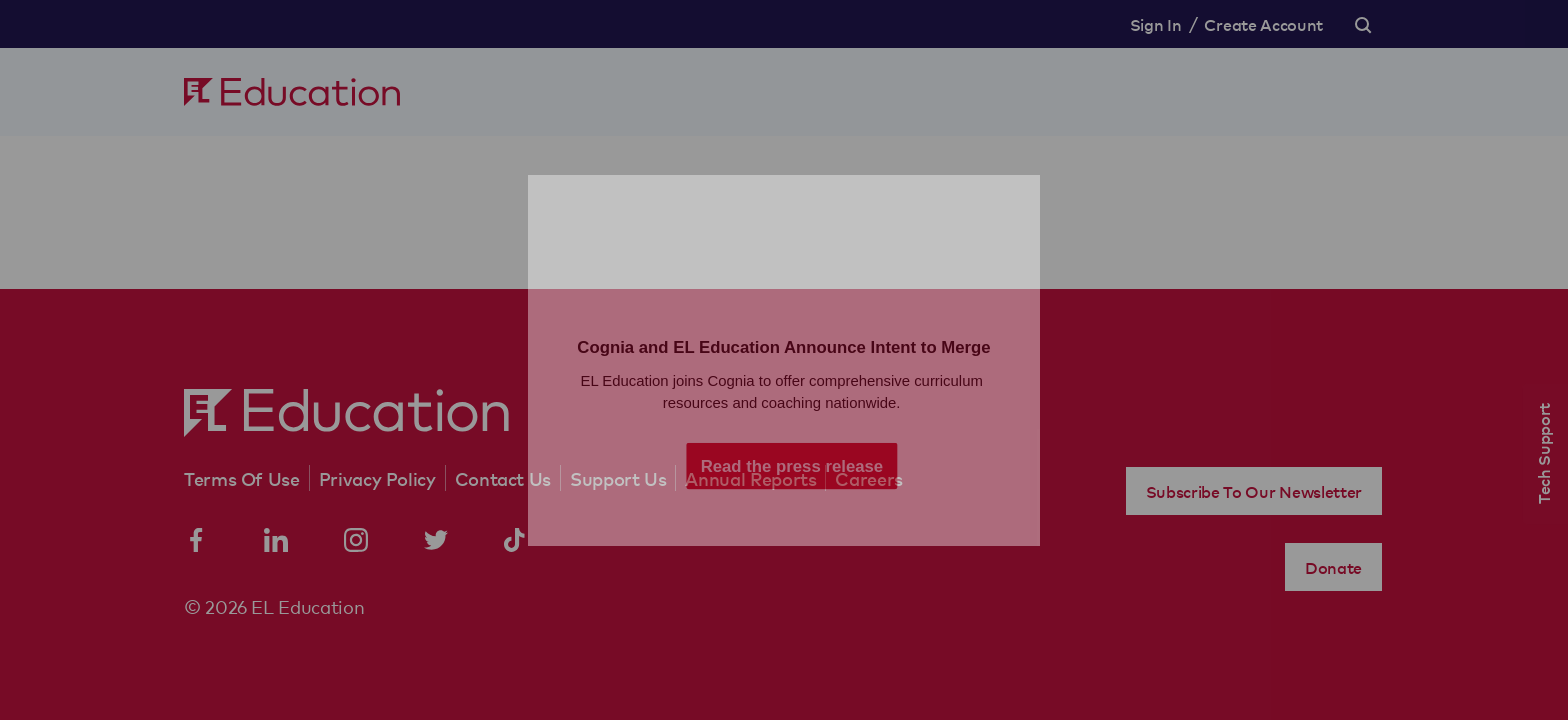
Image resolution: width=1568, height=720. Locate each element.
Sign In (1156, 24)
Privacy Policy (377, 478)
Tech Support (1543, 453)
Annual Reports (750, 478)
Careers (868, 478)
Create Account (1263, 24)
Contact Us (503, 478)
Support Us (618, 478)
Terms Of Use (242, 478)
